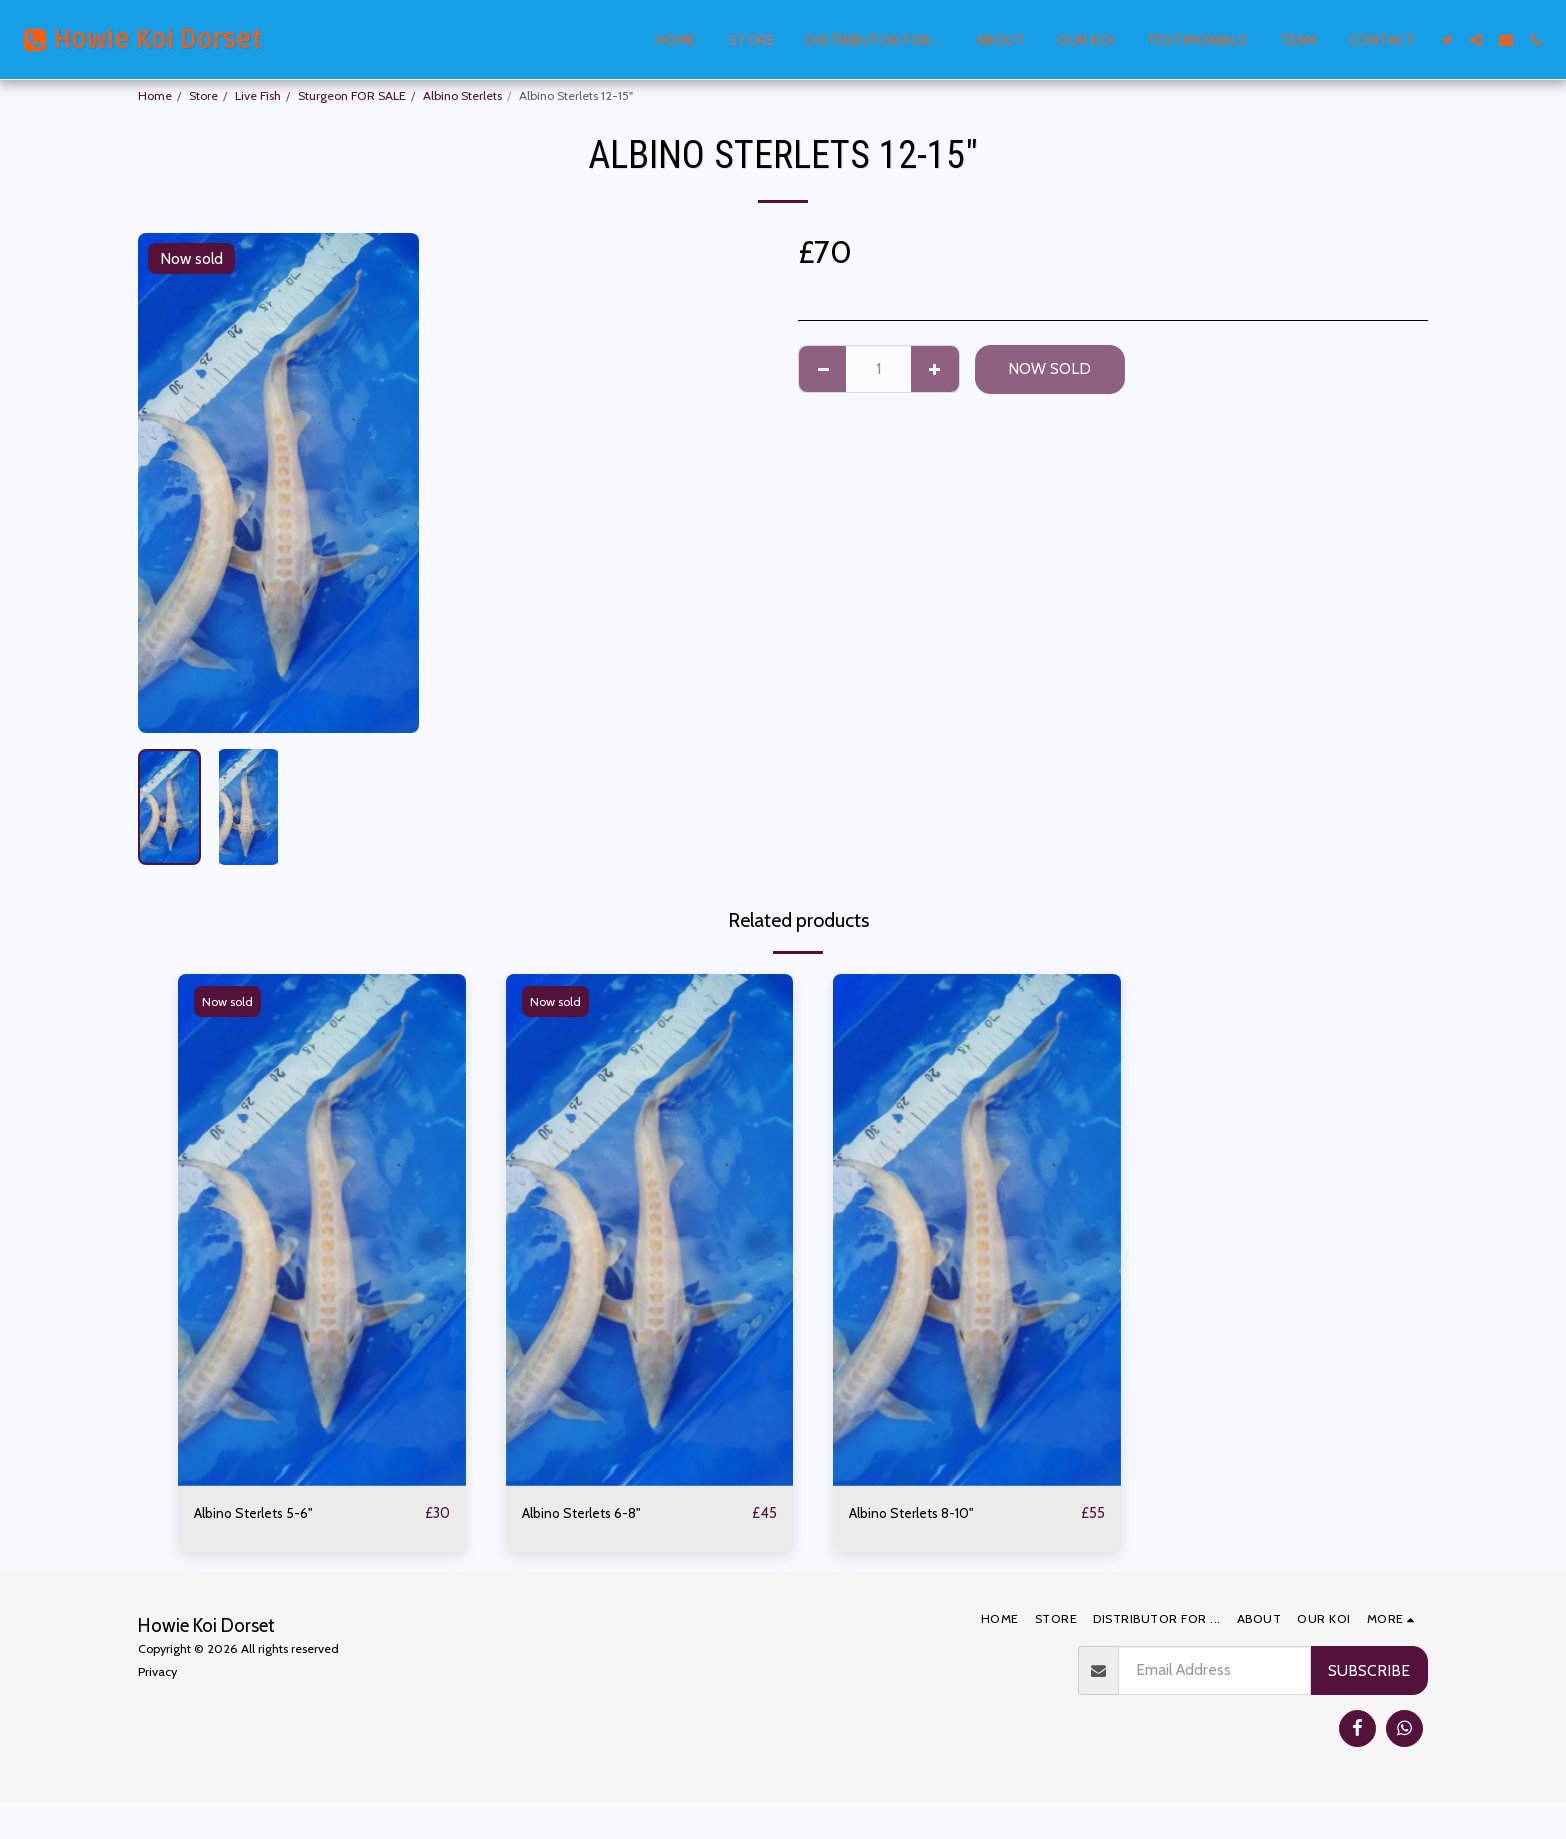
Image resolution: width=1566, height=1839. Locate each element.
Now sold (1049, 368)
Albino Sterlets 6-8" (589, 1513)
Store (203, 95)
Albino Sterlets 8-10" (919, 1513)
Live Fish (258, 95)
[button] (1446, 40)
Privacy (157, 1672)
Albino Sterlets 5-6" (260, 1513)
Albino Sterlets (462, 95)
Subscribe (1369, 1671)
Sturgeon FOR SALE (352, 95)
